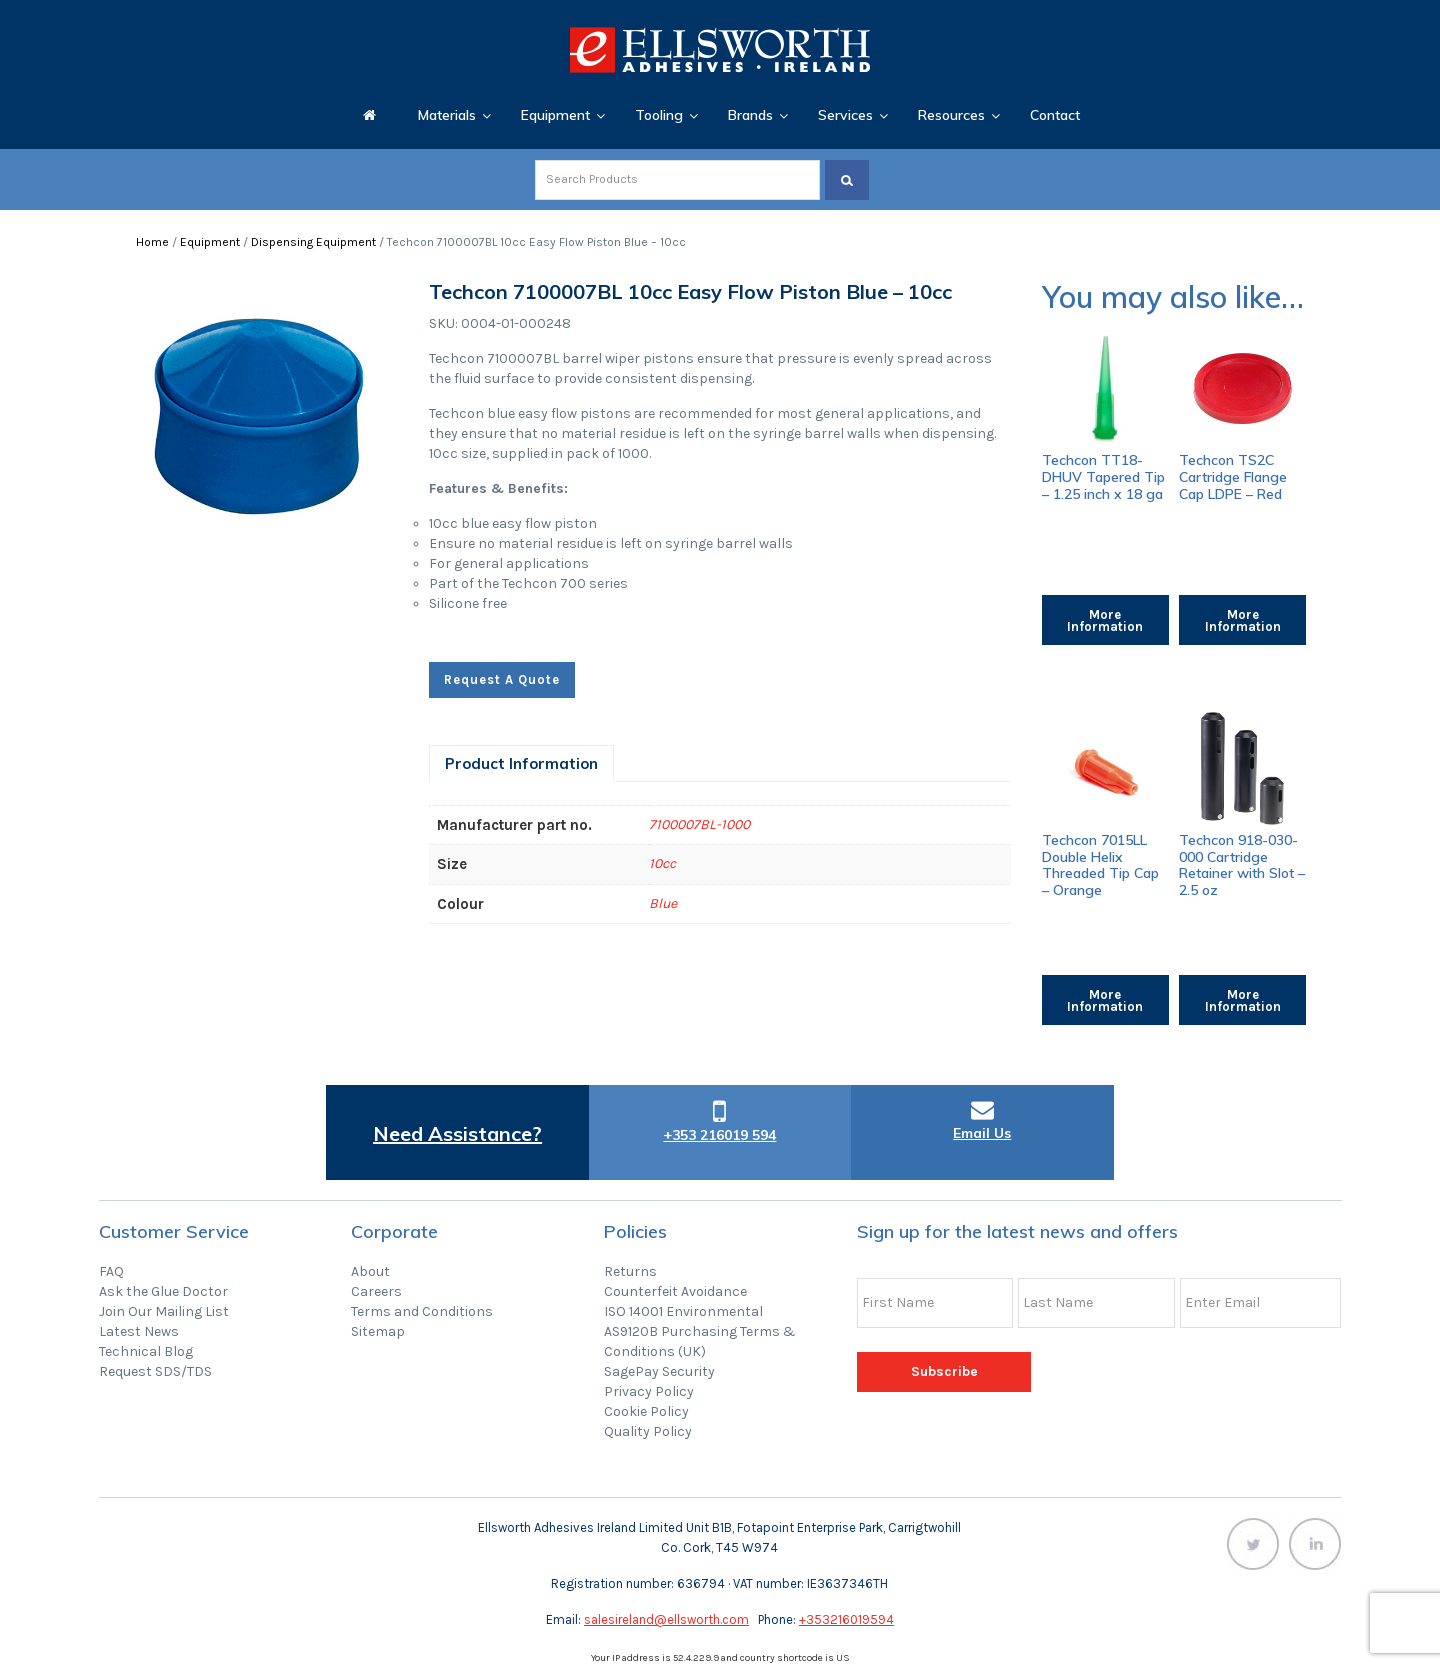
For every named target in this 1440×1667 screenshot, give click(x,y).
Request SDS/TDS (155, 1371)
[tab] (521, 763)
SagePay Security (659, 1371)
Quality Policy (648, 1431)
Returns (630, 1271)
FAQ (111, 1271)
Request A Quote (502, 679)
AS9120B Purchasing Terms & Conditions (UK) (700, 1341)
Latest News (139, 1331)
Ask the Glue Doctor (163, 1291)
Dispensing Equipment (313, 242)
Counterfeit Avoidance (675, 1291)
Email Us (982, 1133)
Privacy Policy (649, 1391)
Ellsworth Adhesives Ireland (720, 50)
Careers (376, 1291)
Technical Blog (146, 1351)
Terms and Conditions (422, 1311)
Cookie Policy (646, 1411)
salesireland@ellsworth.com (666, 1619)
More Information (1105, 620)
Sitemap (378, 1331)
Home (152, 242)
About (370, 1271)
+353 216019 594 (719, 1135)
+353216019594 (846, 1619)
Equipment (210, 242)
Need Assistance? (457, 1133)
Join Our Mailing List (164, 1311)
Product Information (521, 763)
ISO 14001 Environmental (683, 1311)
